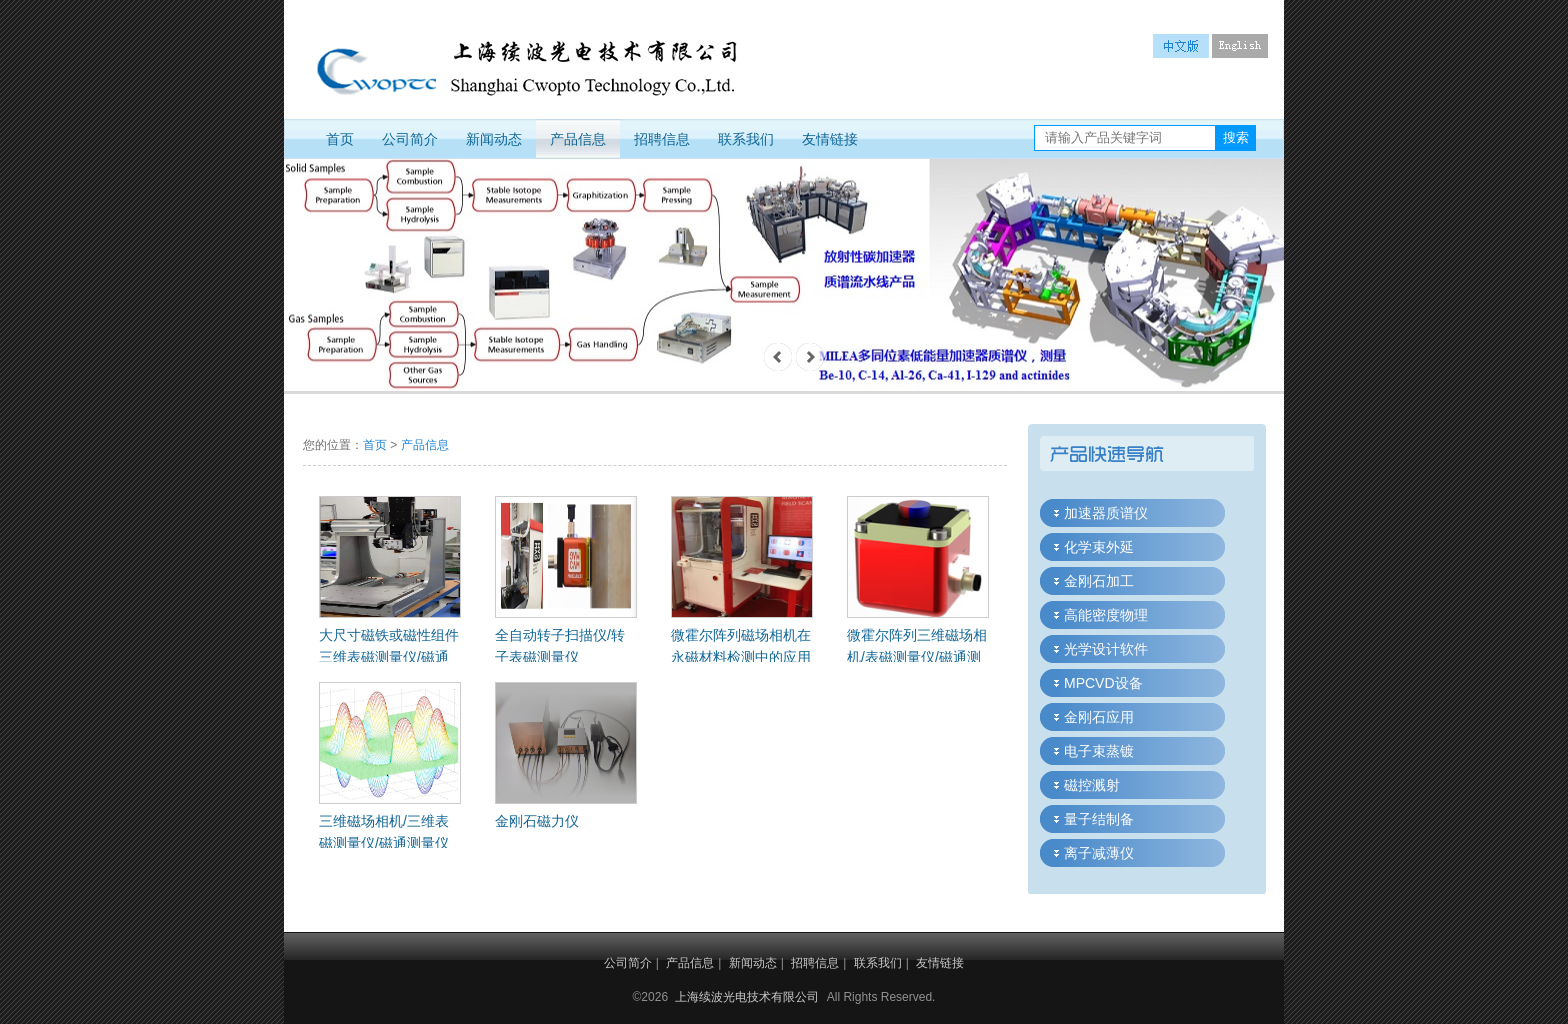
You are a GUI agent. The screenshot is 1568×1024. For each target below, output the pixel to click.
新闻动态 (494, 139)
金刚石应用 (1099, 717)
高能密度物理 (1106, 615)
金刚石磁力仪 (537, 821)
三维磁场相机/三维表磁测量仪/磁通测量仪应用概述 (384, 843)
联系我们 (746, 139)
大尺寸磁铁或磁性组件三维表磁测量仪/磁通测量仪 (389, 657)
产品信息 (578, 139)
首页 (340, 139)
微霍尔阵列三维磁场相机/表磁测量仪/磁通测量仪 (917, 657)
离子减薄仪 (1099, 853)
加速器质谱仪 (1106, 513)
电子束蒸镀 (1099, 751)
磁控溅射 (1092, 785)
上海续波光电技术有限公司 (747, 997)
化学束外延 (1099, 547)
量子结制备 (1099, 819)
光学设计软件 (1106, 649)
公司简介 (410, 139)
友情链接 (830, 139)
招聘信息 (662, 139)
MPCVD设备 (1103, 683)
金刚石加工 (1099, 581)
